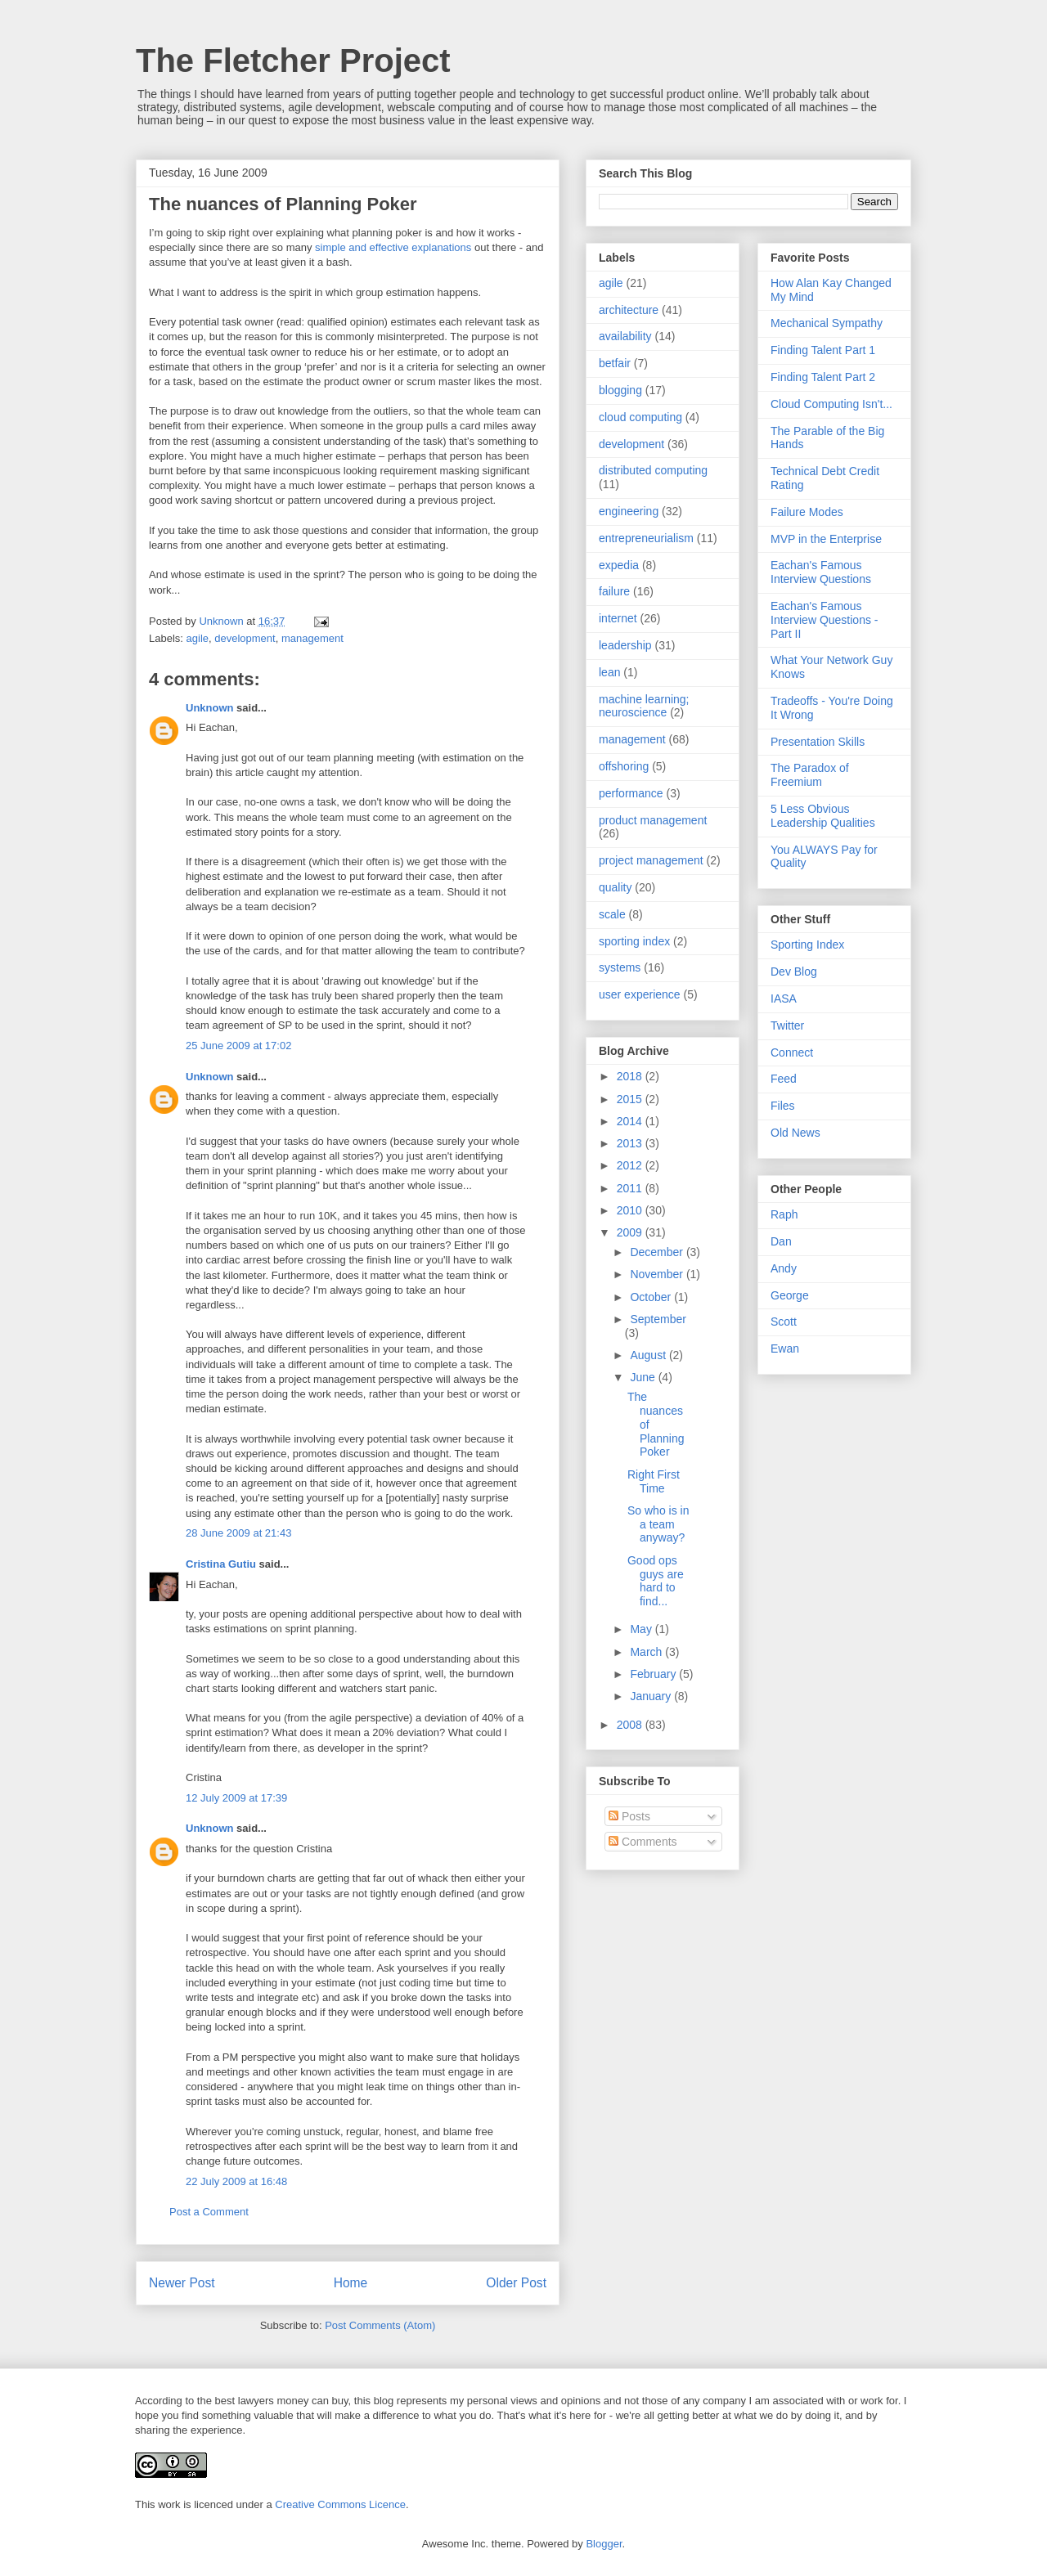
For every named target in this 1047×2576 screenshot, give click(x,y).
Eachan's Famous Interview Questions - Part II (824, 619)
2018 (631, 1076)
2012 (631, 1165)
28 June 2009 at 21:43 (238, 1533)
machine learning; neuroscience (644, 706)
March (647, 1651)
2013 (631, 1143)
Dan (781, 1241)
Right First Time (653, 1481)
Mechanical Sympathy (827, 323)
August (649, 1355)
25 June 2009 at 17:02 (238, 1045)
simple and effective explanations (393, 247)
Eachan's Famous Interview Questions (821, 572)
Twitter (787, 1025)
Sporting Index (807, 944)
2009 (631, 1232)
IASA (784, 998)
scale (612, 914)
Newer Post (182, 2283)
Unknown (210, 708)
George (790, 1295)
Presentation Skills (818, 741)
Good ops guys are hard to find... (655, 1581)
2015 (631, 1099)
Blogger (604, 2544)
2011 (631, 1188)
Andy (784, 1268)
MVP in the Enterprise (826, 538)
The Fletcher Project (293, 61)
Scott (784, 1321)
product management (653, 820)
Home (351, 2283)
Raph (784, 1214)
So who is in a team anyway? (658, 1524)
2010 (631, 1210)
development (244, 638)
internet (618, 618)
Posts (629, 1816)
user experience (640, 994)
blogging (620, 390)
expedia (619, 565)
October (652, 1297)
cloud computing (640, 417)
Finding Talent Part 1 (823, 350)
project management (651, 860)
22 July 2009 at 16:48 (236, 2181)
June (644, 1377)
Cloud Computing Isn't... (831, 404)
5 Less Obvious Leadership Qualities (823, 815)
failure (614, 591)
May (642, 1629)
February (654, 1674)
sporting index (634, 941)
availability (625, 336)
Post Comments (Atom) (380, 2325)
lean (609, 672)
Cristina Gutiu (221, 1564)
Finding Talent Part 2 (823, 377)
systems (619, 967)
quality (615, 887)
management (312, 638)
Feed (784, 1078)
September (657, 1319)
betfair (615, 363)
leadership (625, 645)
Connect (792, 1052)
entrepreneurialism (646, 538)
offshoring (624, 766)
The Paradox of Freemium (810, 774)
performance (631, 793)
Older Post (516, 2283)
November (657, 1274)
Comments (643, 1841)
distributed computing (653, 470)
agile (197, 638)
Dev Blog (794, 971)
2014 (631, 1121)
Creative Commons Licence (340, 2504)
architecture (628, 309)
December (657, 1252)
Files (783, 1105)
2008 (631, 1724)
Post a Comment (209, 2212)
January (652, 1696)
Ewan (785, 1348)
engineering (628, 511)
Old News (795, 1132)
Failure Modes (807, 511)
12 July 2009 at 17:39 (236, 1798)
